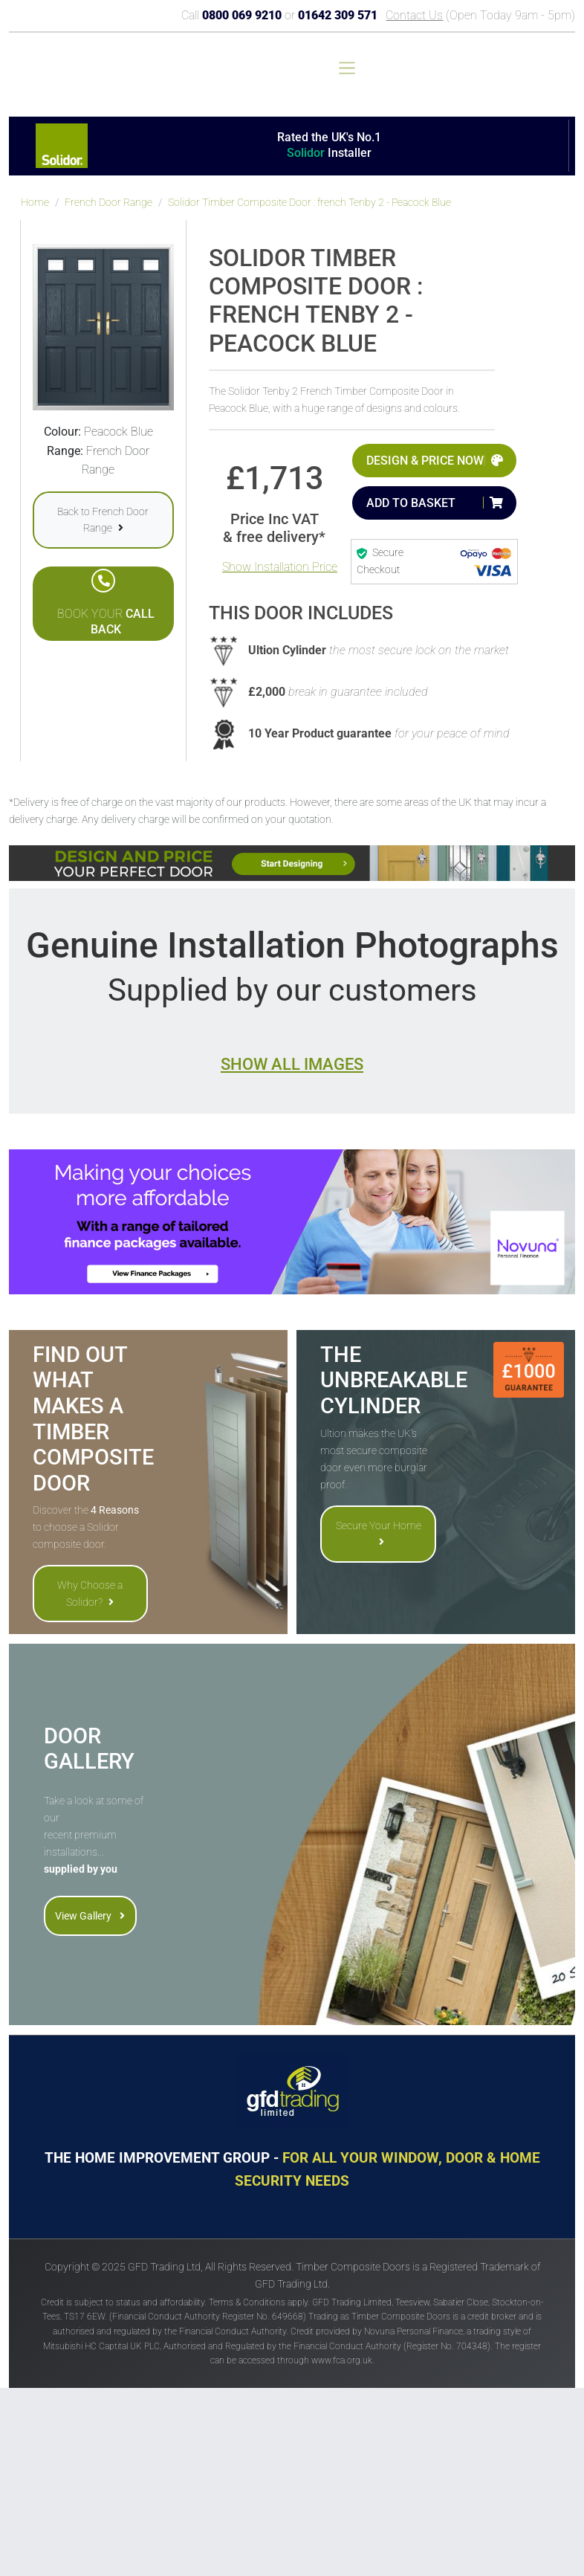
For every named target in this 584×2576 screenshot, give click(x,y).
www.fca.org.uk (341, 2360)
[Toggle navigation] (347, 68)
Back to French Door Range (103, 520)
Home (35, 202)
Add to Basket (410, 503)
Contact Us (414, 15)
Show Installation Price (279, 567)
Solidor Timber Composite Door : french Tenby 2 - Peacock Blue (309, 202)
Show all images (292, 1064)
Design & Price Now (425, 460)
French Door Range (108, 202)
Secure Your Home (378, 1533)
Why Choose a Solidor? (90, 1593)
